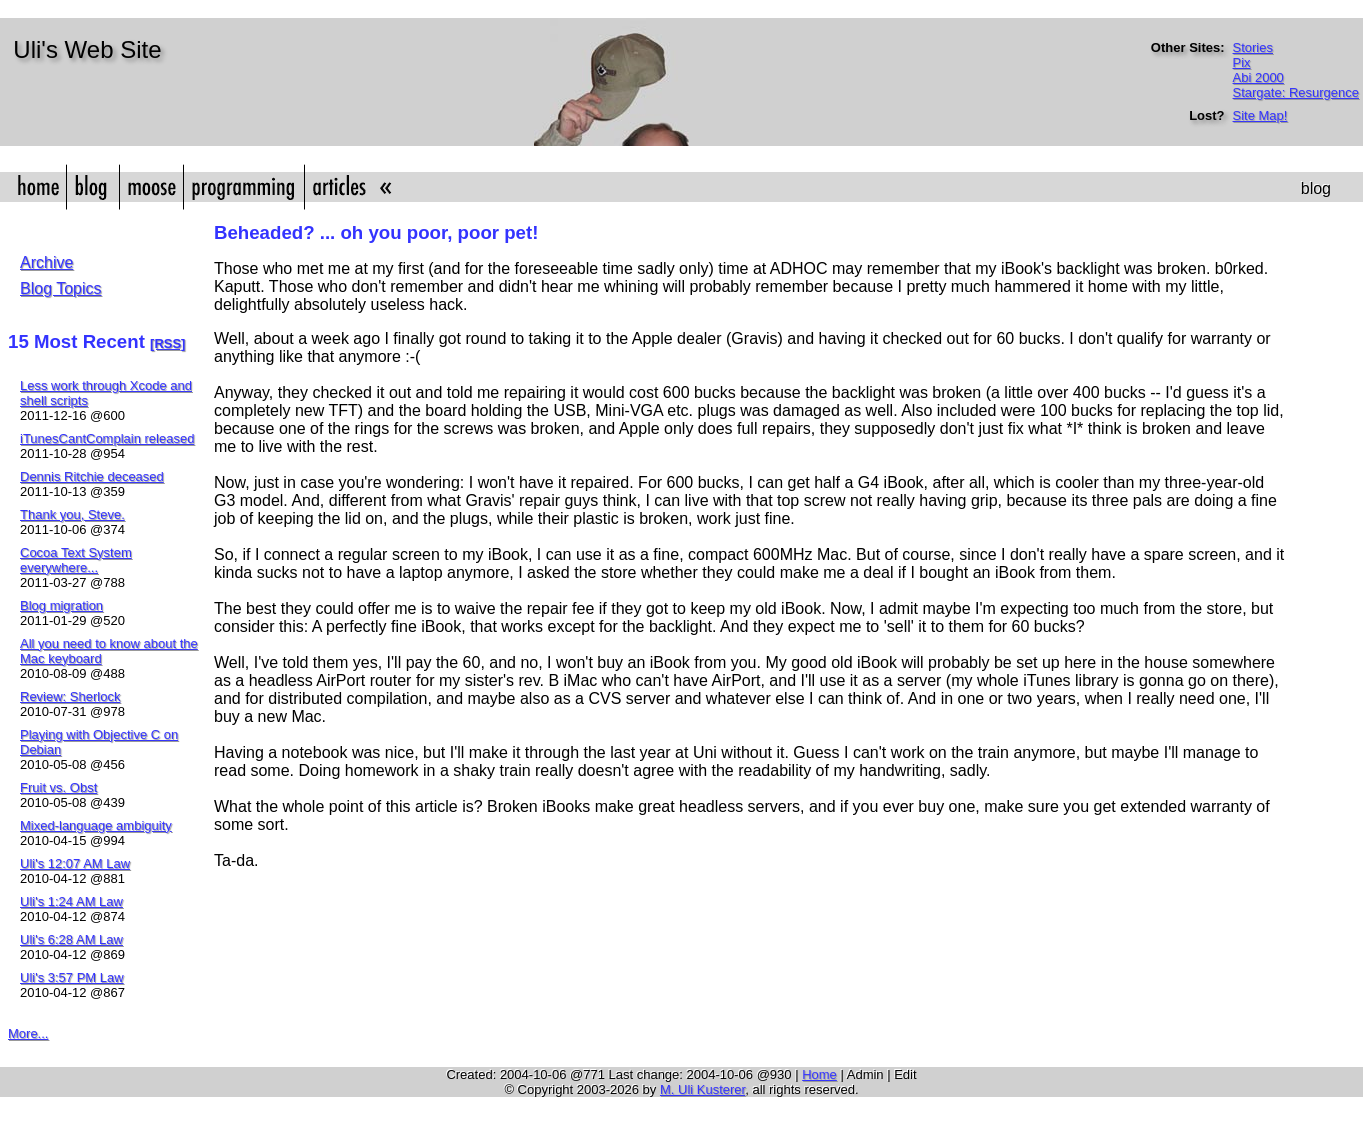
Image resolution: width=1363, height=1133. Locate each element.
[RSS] (167, 343)
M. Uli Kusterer (702, 1089)
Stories (1253, 47)
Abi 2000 (1258, 77)
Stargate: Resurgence (1296, 92)
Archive (46, 262)
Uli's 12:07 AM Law (75, 863)
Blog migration (61, 605)
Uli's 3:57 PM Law (72, 977)
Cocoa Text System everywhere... (76, 560)
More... (28, 1033)
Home (819, 1074)
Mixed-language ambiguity (96, 825)
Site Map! (1260, 115)
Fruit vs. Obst (58, 787)
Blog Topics (61, 288)
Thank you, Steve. (72, 514)
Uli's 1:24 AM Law (71, 901)
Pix (1242, 62)
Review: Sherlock (70, 696)
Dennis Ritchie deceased (92, 476)
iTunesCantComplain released (107, 438)
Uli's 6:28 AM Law (71, 939)
